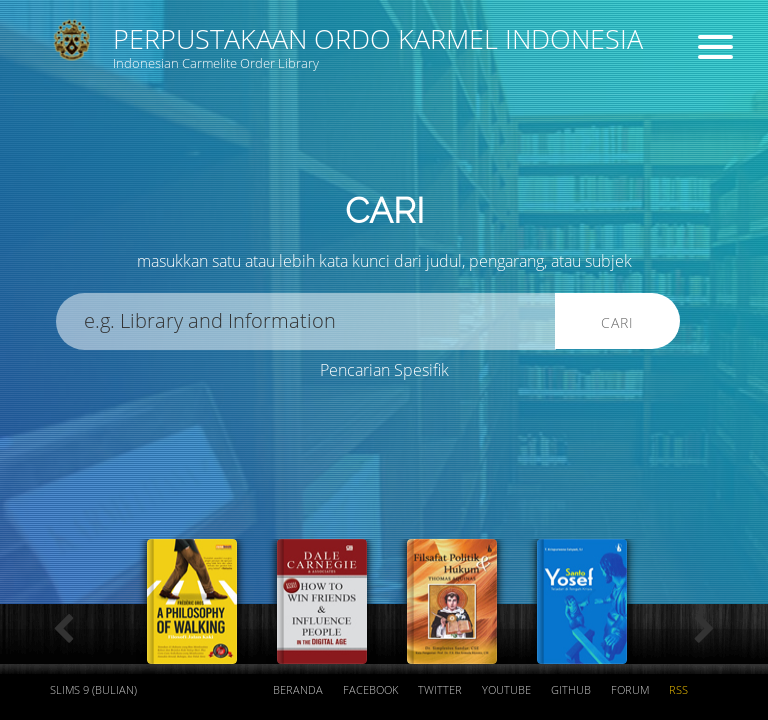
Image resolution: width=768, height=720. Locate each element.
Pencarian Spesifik (384, 370)
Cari (617, 322)
